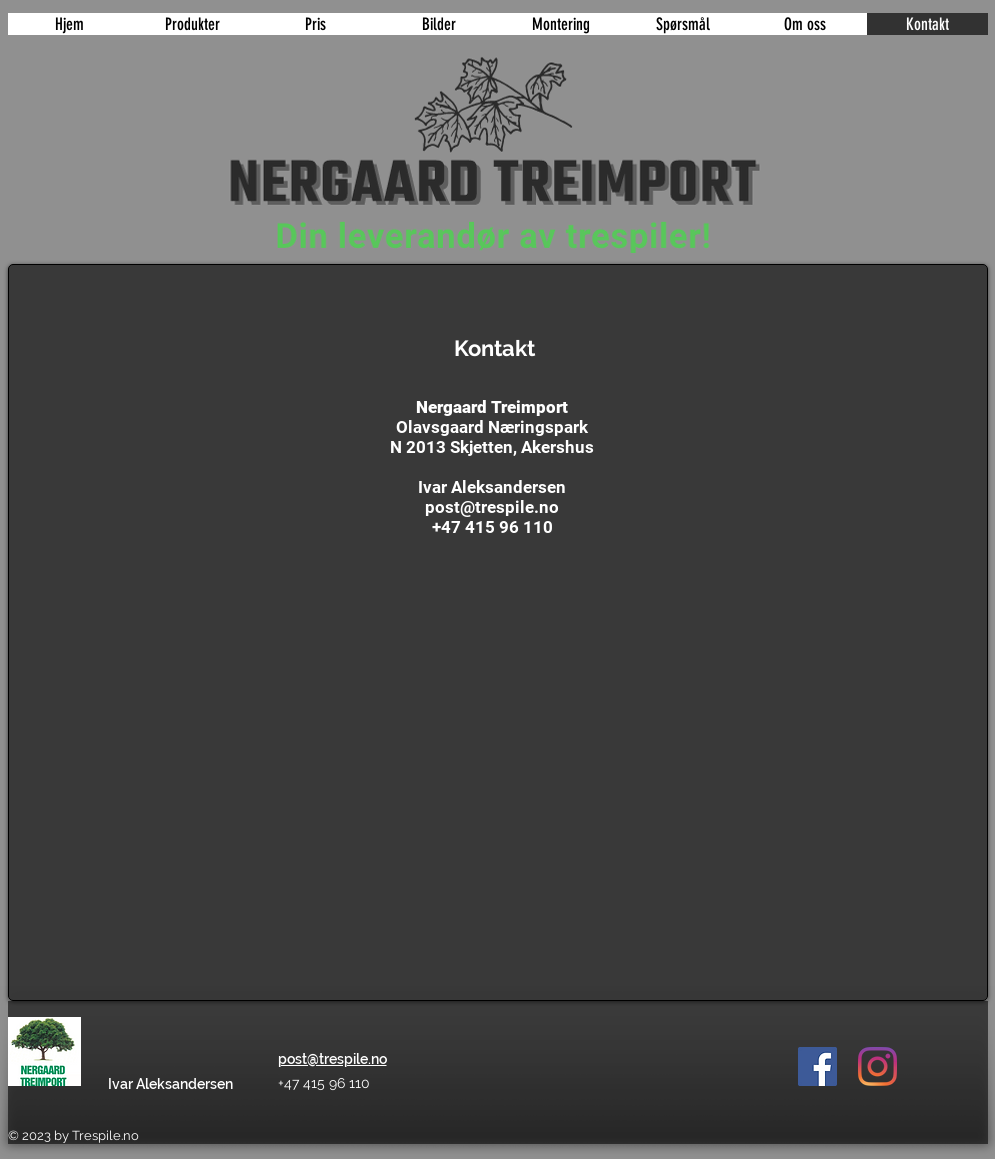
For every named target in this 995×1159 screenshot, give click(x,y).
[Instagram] (877, 1066)
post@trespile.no (492, 507)
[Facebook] (817, 1066)
